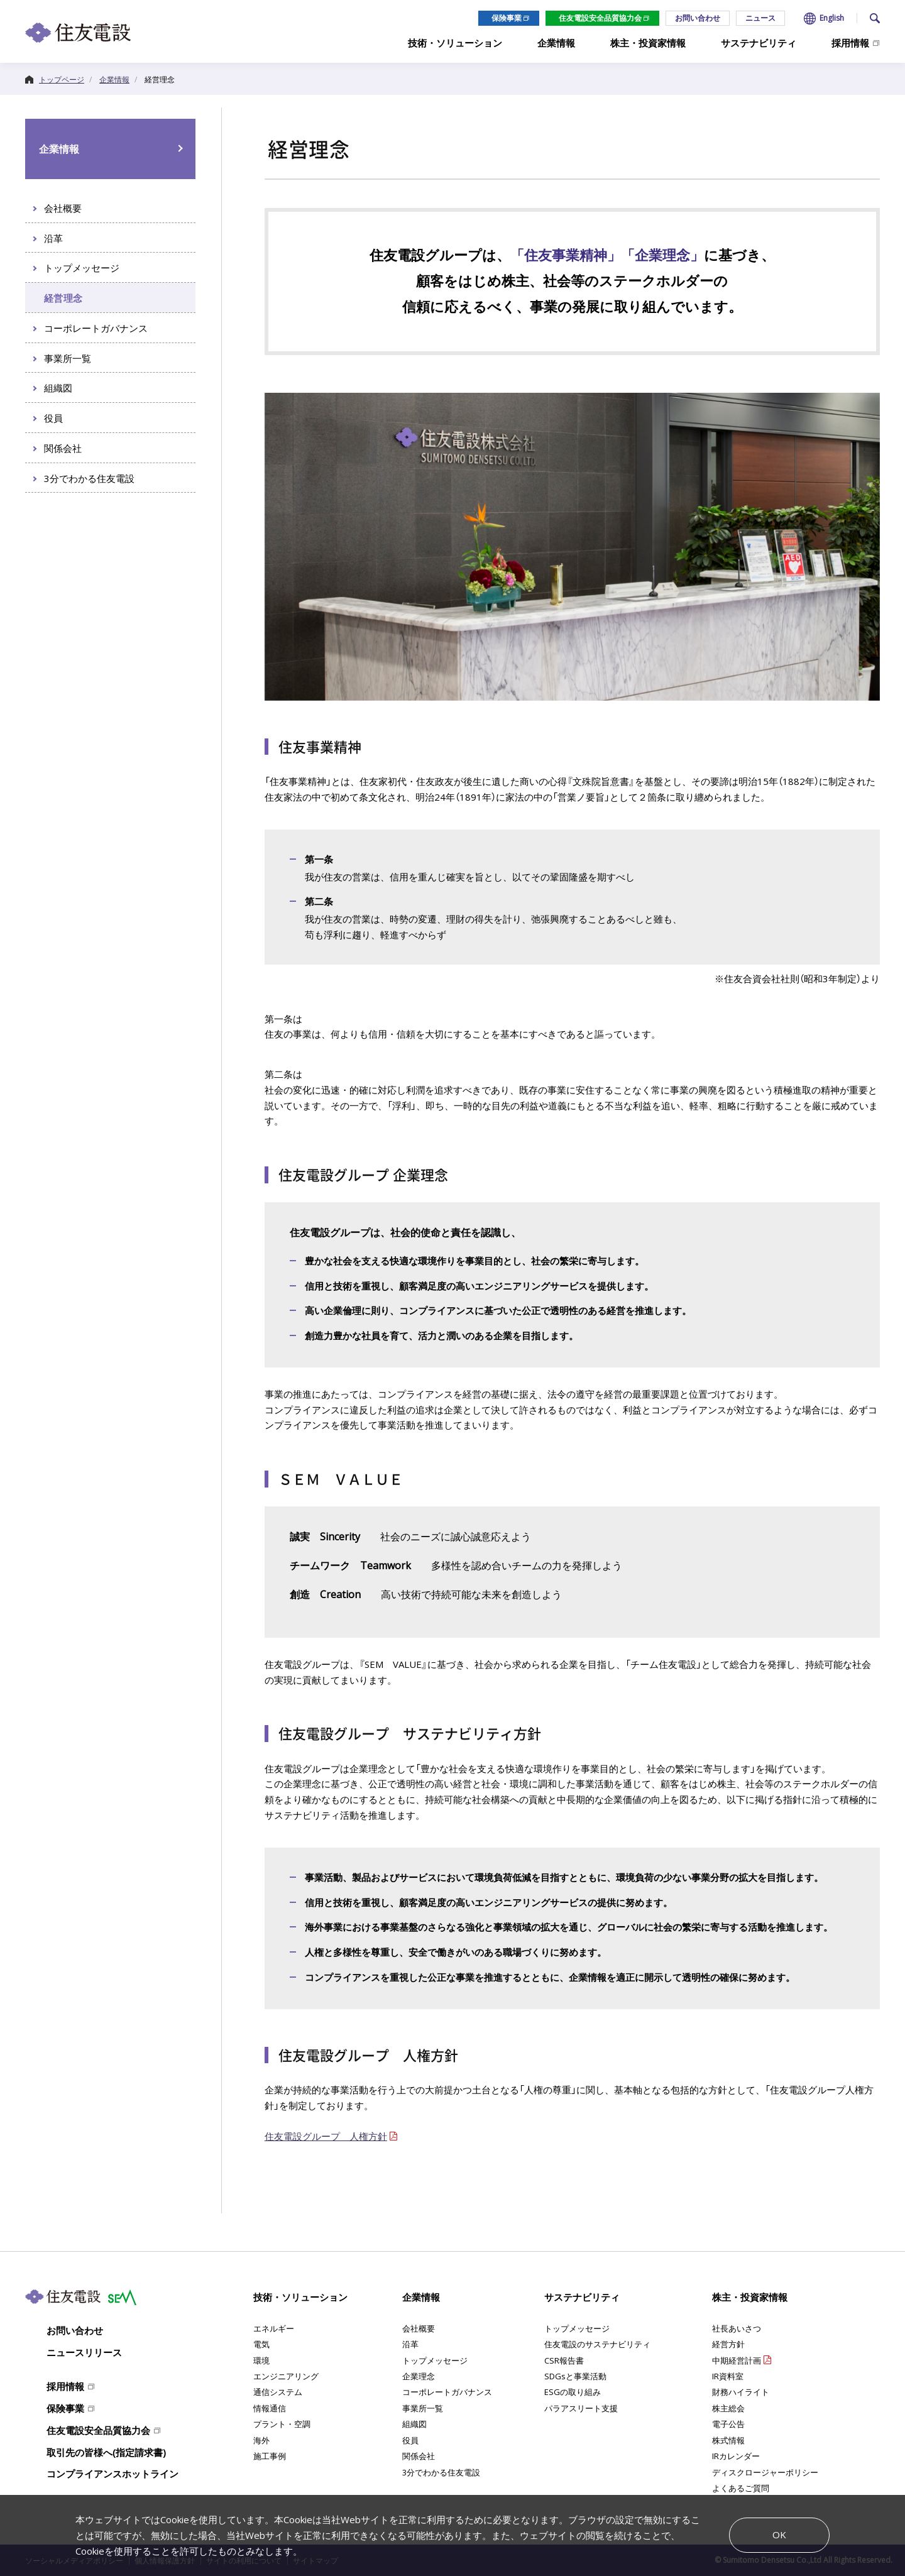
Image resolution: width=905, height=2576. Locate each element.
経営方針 (728, 2344)
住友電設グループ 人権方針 (326, 2136)
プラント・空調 (281, 2424)
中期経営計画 (736, 2360)
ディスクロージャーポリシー (765, 2472)
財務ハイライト (740, 2392)
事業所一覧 (422, 2408)
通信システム (277, 2392)
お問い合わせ (697, 18)
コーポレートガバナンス (447, 2392)
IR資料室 (727, 2376)
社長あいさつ (736, 2328)
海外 (261, 2440)
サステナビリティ (582, 2297)
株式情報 (728, 2440)
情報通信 (269, 2408)
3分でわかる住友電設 (441, 2472)
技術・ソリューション (300, 2297)
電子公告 (728, 2424)
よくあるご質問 (740, 2488)
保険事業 (506, 18)
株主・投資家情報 (749, 2297)
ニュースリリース (84, 2352)
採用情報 (65, 2386)
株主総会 (728, 2408)
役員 (410, 2440)
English (832, 18)
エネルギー (273, 2328)
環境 (261, 2360)
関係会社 (418, 2456)
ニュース (760, 18)
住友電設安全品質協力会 (600, 18)
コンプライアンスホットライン (112, 2473)
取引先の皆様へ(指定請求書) (106, 2452)
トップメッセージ (435, 2360)
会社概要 (418, 2328)
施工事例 (269, 2456)
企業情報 (59, 149)
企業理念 (418, 2376)
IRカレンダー (736, 2456)
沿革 (410, 2344)
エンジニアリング (286, 2376)
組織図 (414, 2424)
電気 (261, 2344)
